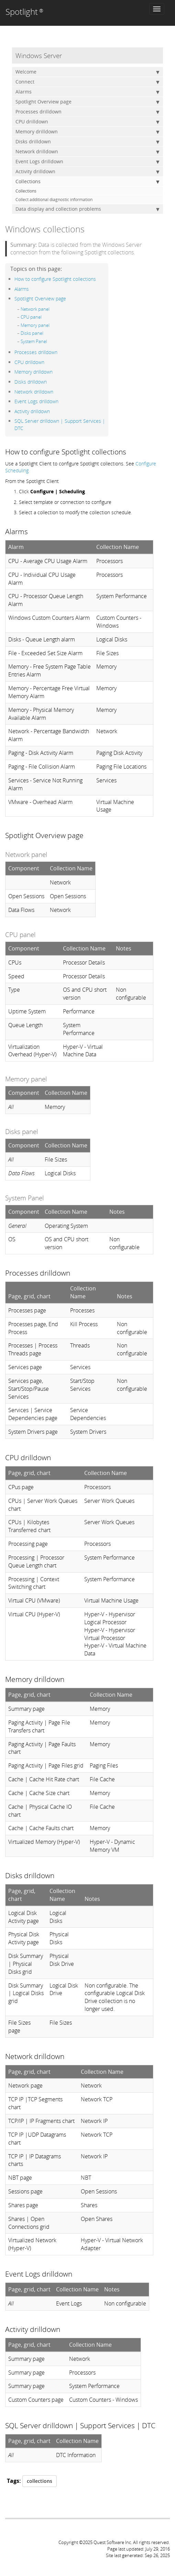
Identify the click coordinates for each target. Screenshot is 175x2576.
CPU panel (31, 317)
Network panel (35, 309)
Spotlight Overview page (87, 101)
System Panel (34, 341)
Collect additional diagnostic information (53, 199)
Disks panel (32, 333)
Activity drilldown (87, 171)
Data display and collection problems (87, 209)
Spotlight (24, 11)
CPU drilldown (87, 121)
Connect (87, 81)
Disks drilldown (87, 141)
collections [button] (39, 2481)
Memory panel (35, 325)
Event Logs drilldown (87, 161)
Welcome (87, 71)
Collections (87, 181)
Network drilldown (87, 151)
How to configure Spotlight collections (55, 279)
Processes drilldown (87, 111)
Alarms (87, 91)
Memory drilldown (87, 131)
